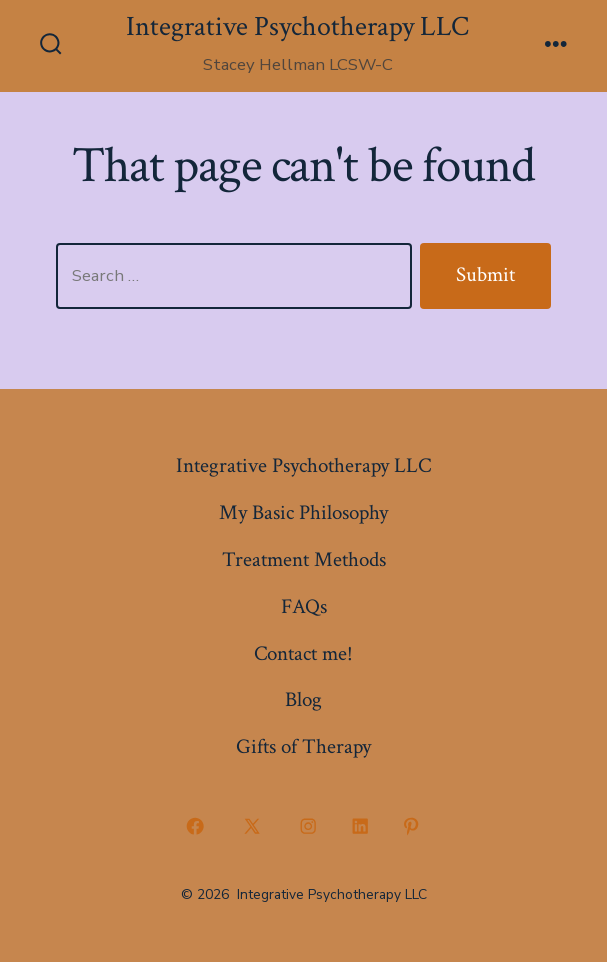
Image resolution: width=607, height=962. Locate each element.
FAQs (304, 606)
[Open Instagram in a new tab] (309, 827)
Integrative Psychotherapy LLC (303, 465)
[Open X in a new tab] (251, 827)
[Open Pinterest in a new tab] (412, 827)
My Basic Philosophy (303, 512)
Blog (303, 699)
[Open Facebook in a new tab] (196, 827)
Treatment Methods (304, 559)
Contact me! (303, 653)
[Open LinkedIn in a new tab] (360, 827)
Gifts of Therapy (303, 746)
